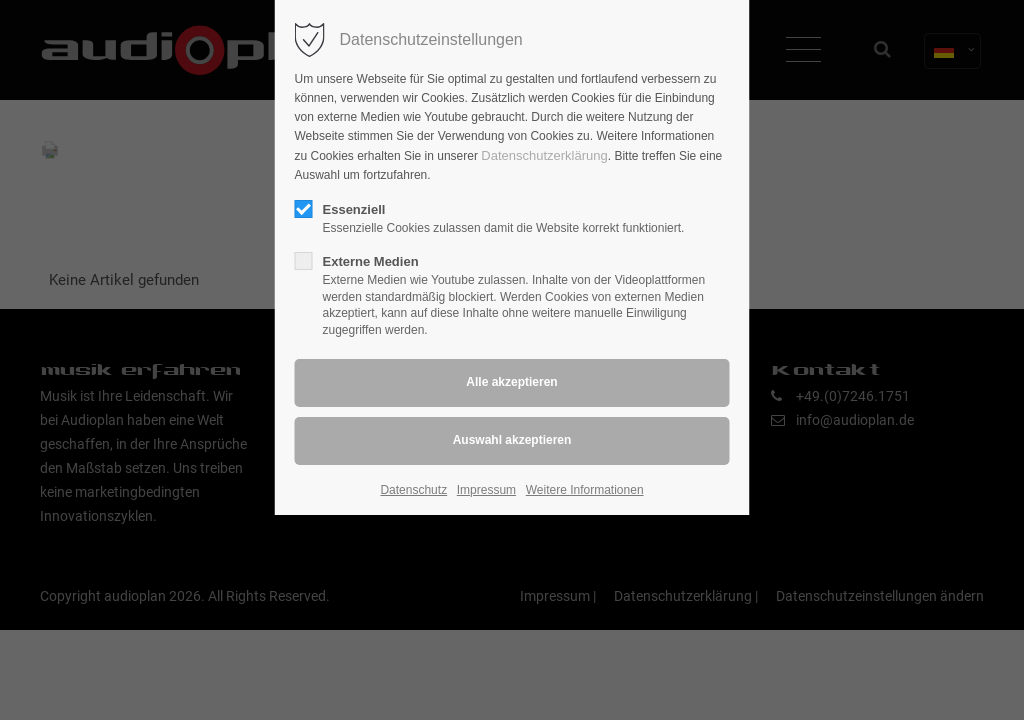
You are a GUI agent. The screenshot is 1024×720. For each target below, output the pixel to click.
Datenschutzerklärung (544, 155)
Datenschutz (413, 490)
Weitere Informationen (585, 490)
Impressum (486, 490)
